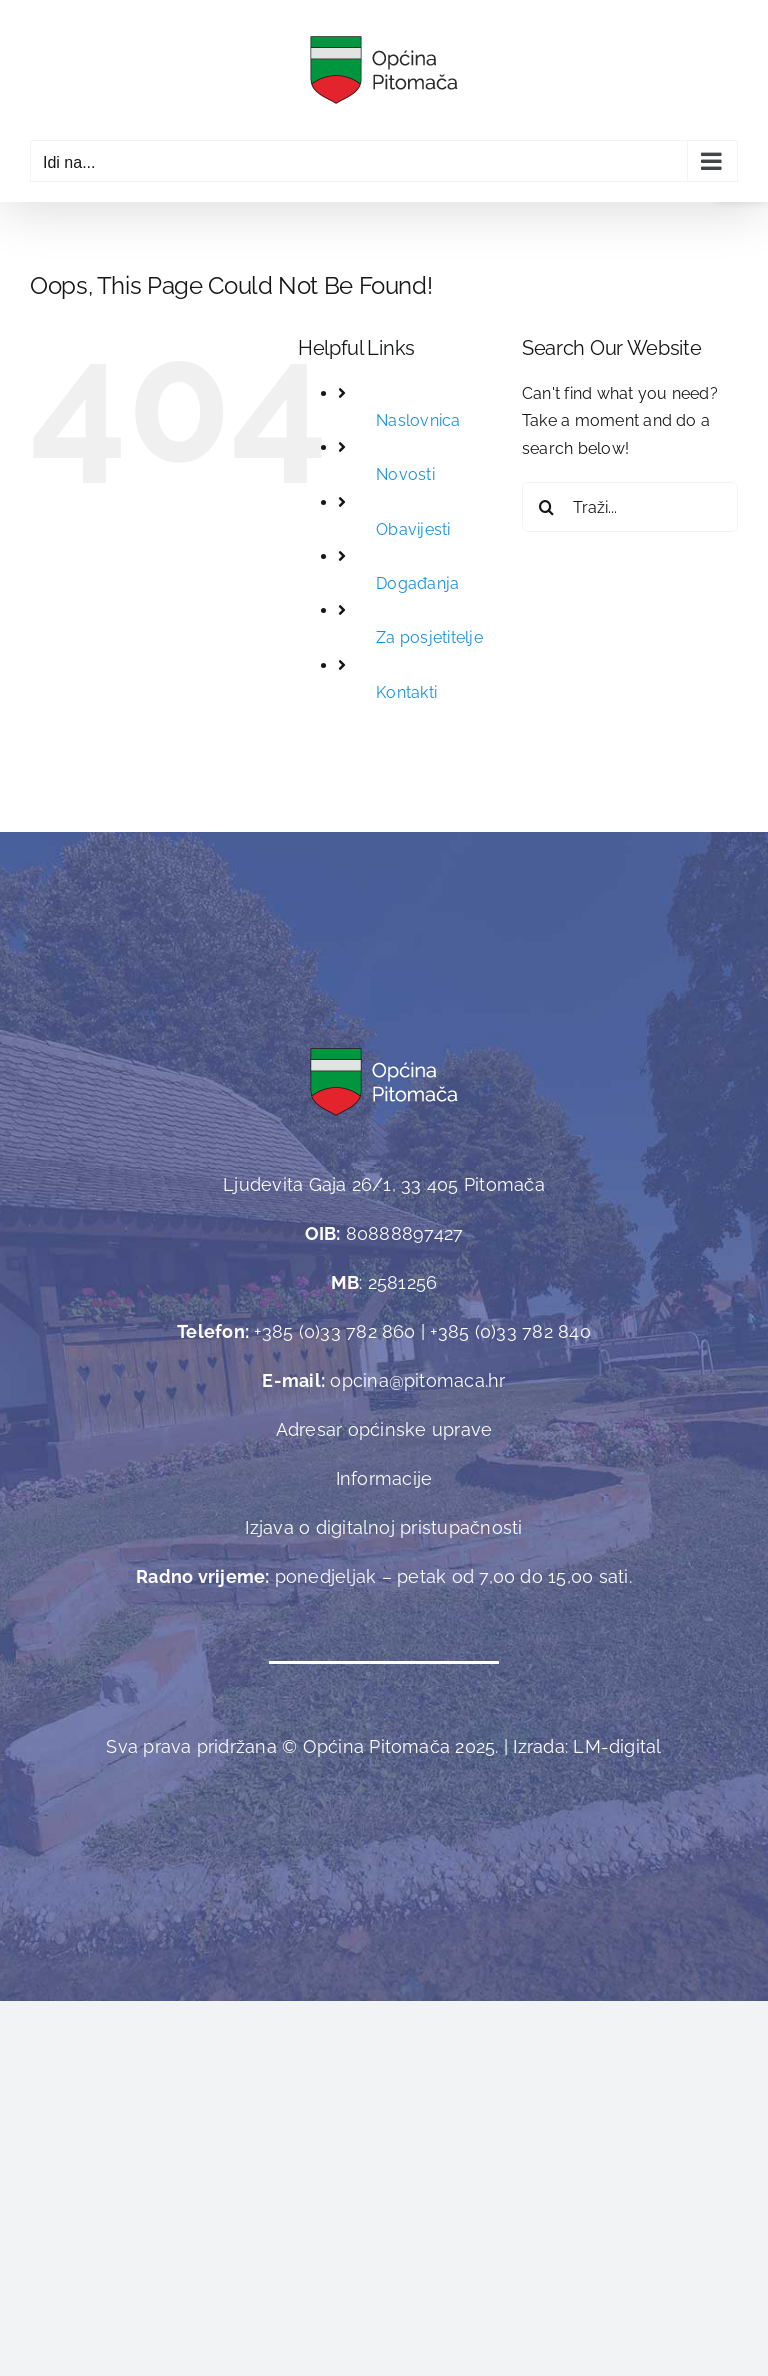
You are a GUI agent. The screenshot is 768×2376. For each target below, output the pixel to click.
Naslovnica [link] (418, 420)
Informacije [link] (384, 1478)
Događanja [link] (417, 583)
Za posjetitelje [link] (429, 637)
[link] (384, 70)
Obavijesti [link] (413, 529)
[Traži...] (630, 507)
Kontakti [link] (406, 692)
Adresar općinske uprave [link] (384, 1429)
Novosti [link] (405, 474)
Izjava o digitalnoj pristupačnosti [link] (383, 1527)
